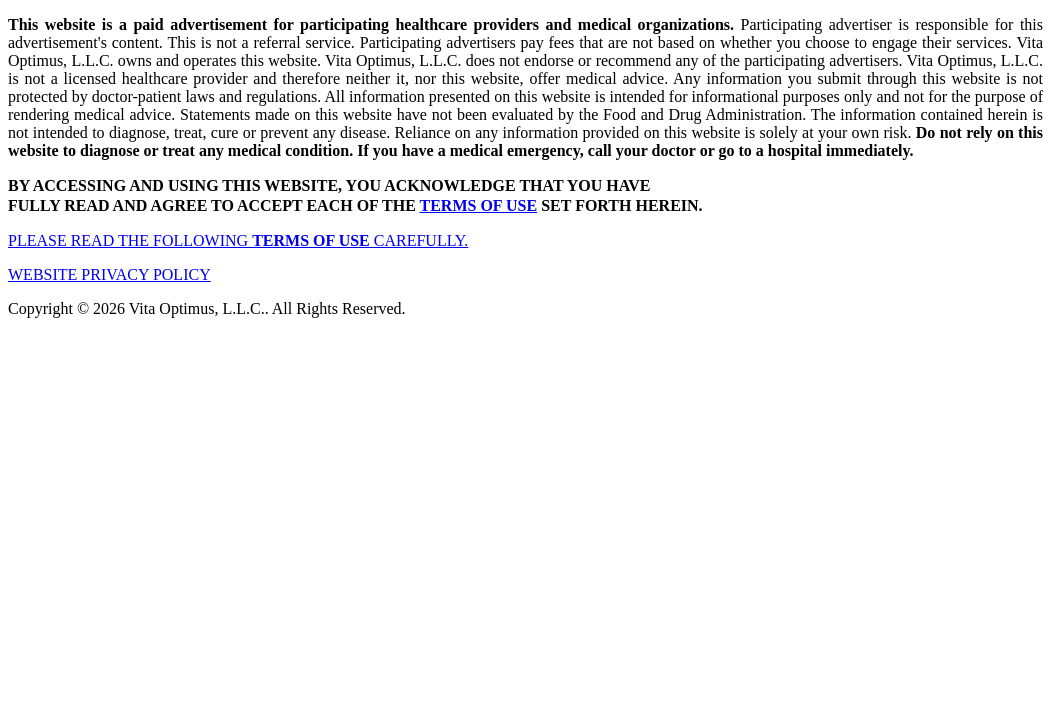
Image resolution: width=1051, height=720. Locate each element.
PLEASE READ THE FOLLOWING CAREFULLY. (238, 240)
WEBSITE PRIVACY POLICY (109, 274)
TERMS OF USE (479, 205)
